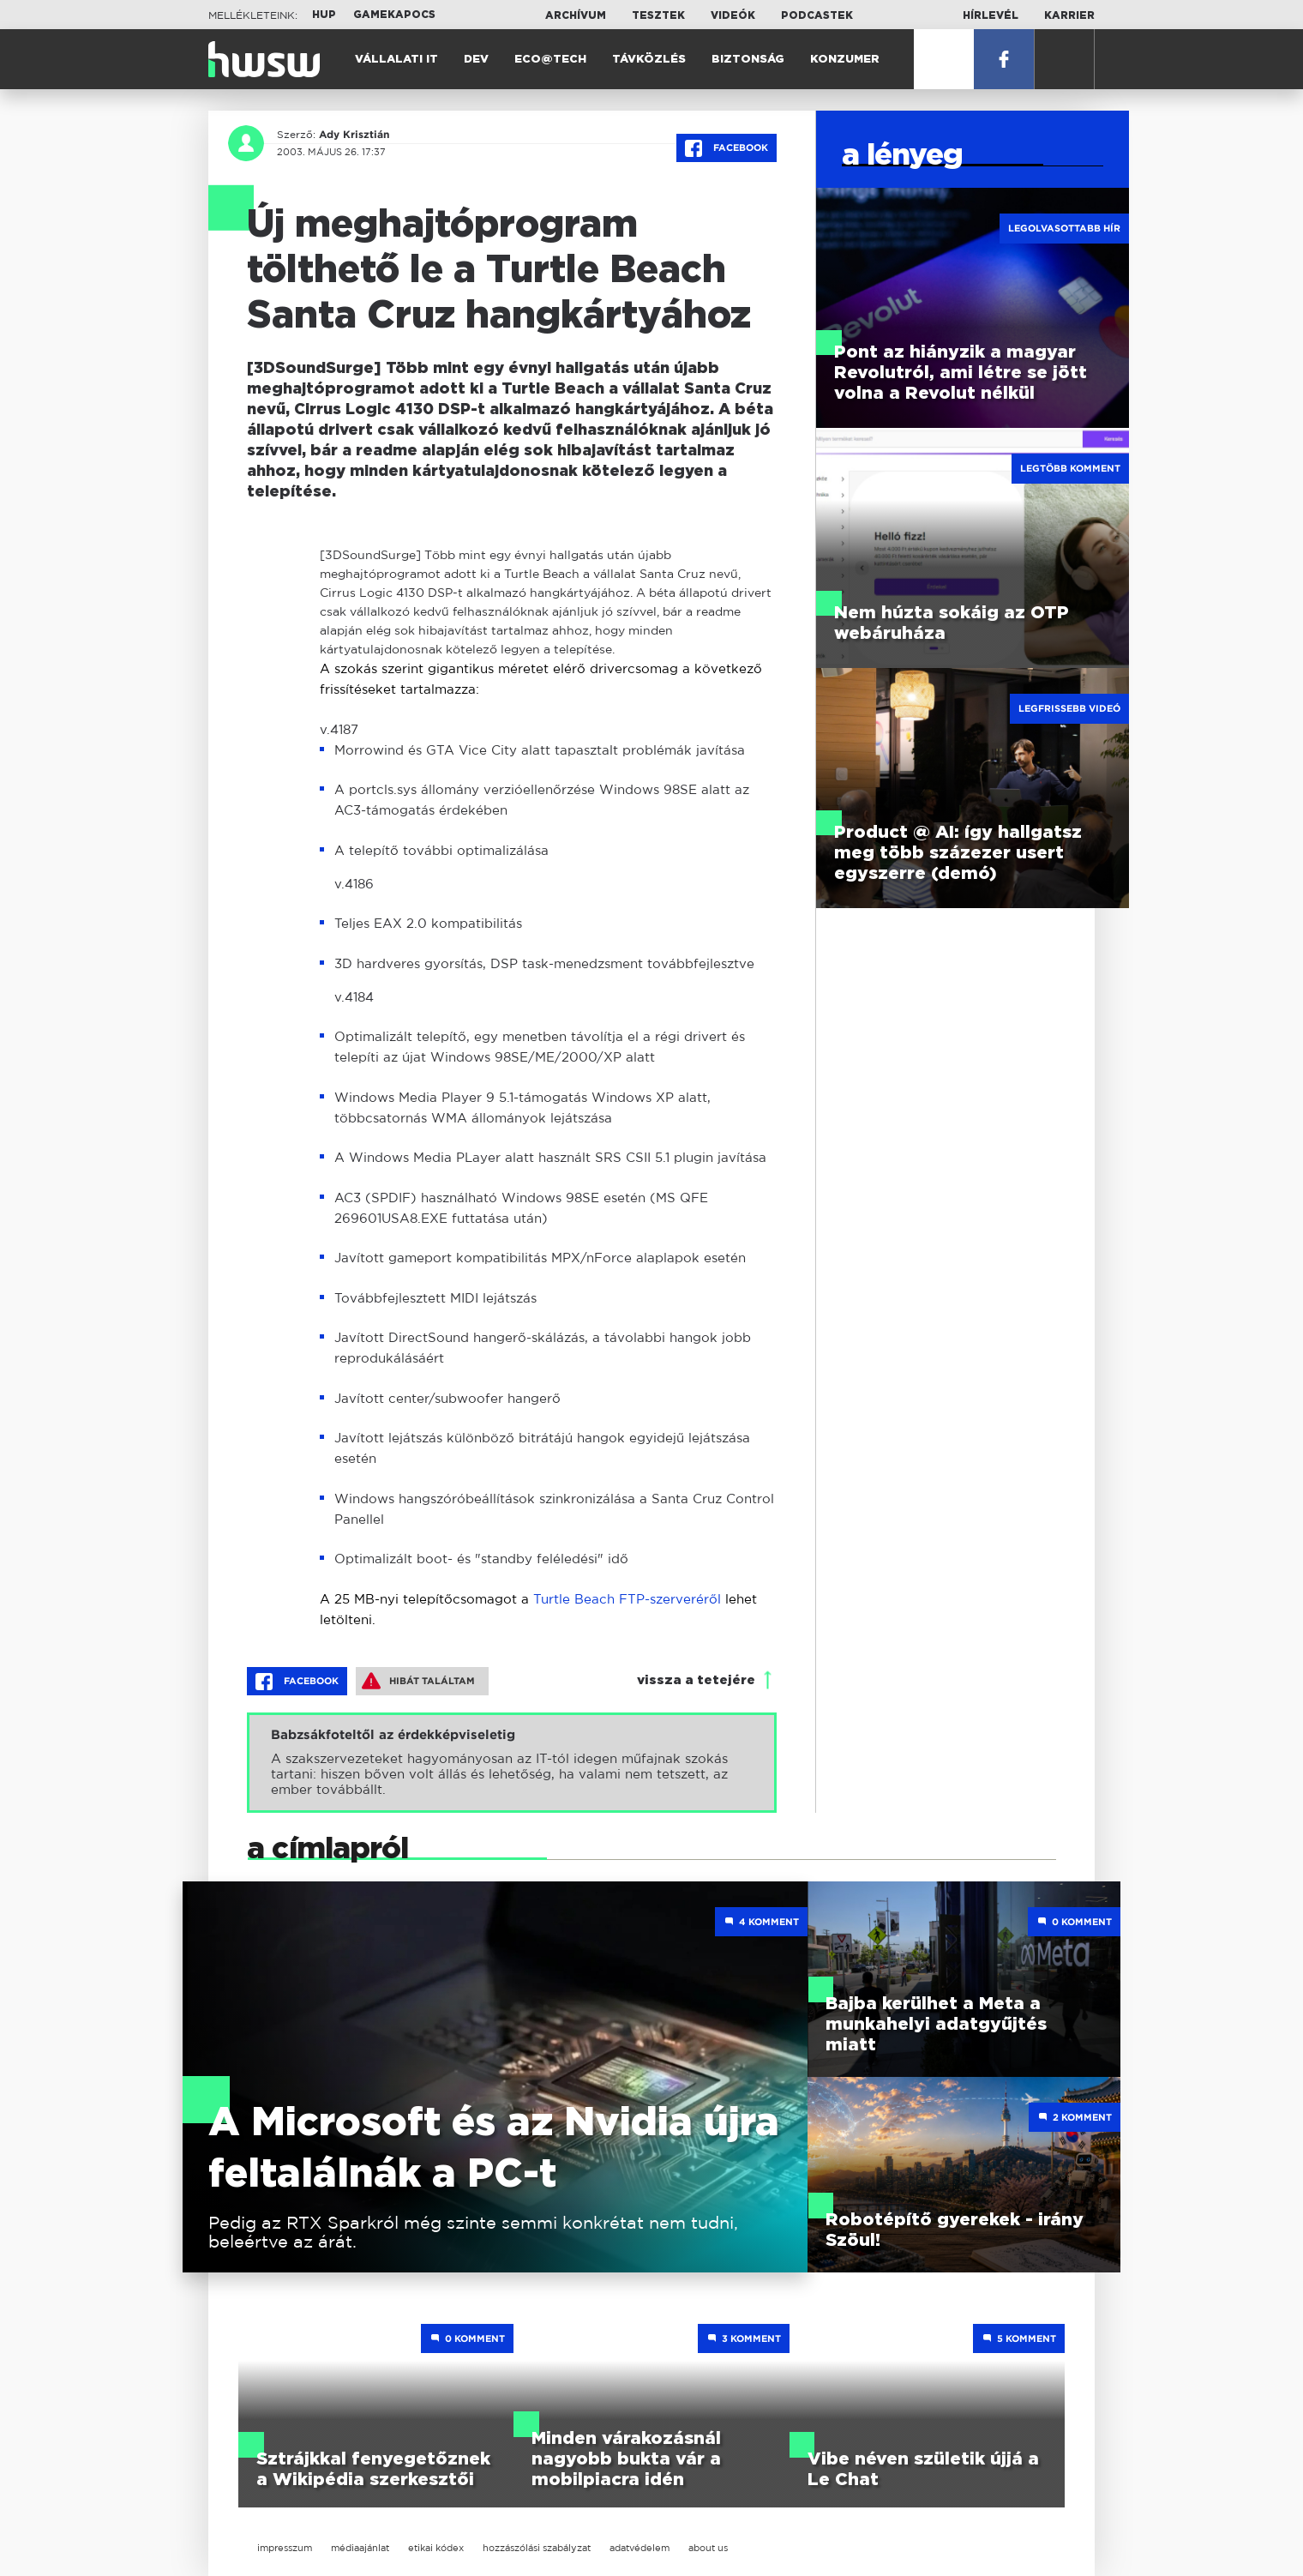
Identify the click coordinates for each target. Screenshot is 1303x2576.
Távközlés (649, 59)
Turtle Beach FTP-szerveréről (627, 1599)
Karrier (1069, 15)
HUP (324, 14)
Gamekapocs (394, 14)
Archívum (575, 15)
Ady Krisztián (354, 134)
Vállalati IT (396, 59)
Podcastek (817, 15)
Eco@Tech (550, 59)
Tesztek (658, 15)
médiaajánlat (360, 2548)
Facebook (726, 148)
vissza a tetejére (696, 1680)
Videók (733, 15)
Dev (476, 59)
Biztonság (748, 59)
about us (708, 2548)
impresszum (284, 2548)
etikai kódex (436, 2548)
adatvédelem (639, 2548)
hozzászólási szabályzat (537, 2548)
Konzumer (845, 59)
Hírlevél (990, 15)
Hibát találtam (418, 1680)
